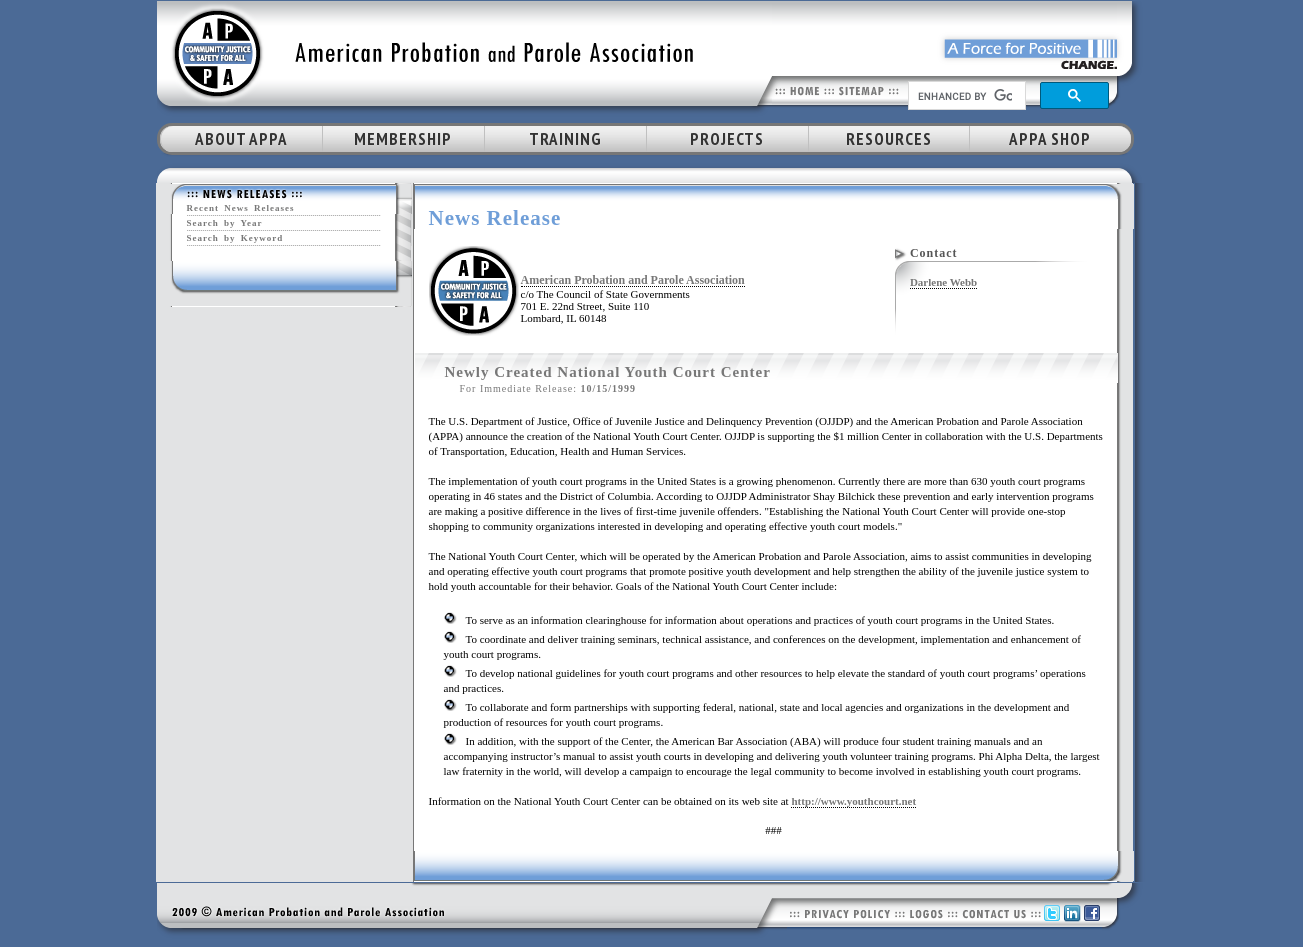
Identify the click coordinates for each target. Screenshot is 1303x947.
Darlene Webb (943, 282)
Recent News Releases (241, 208)
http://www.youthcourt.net (853, 801)
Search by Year (225, 223)
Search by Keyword (235, 238)
